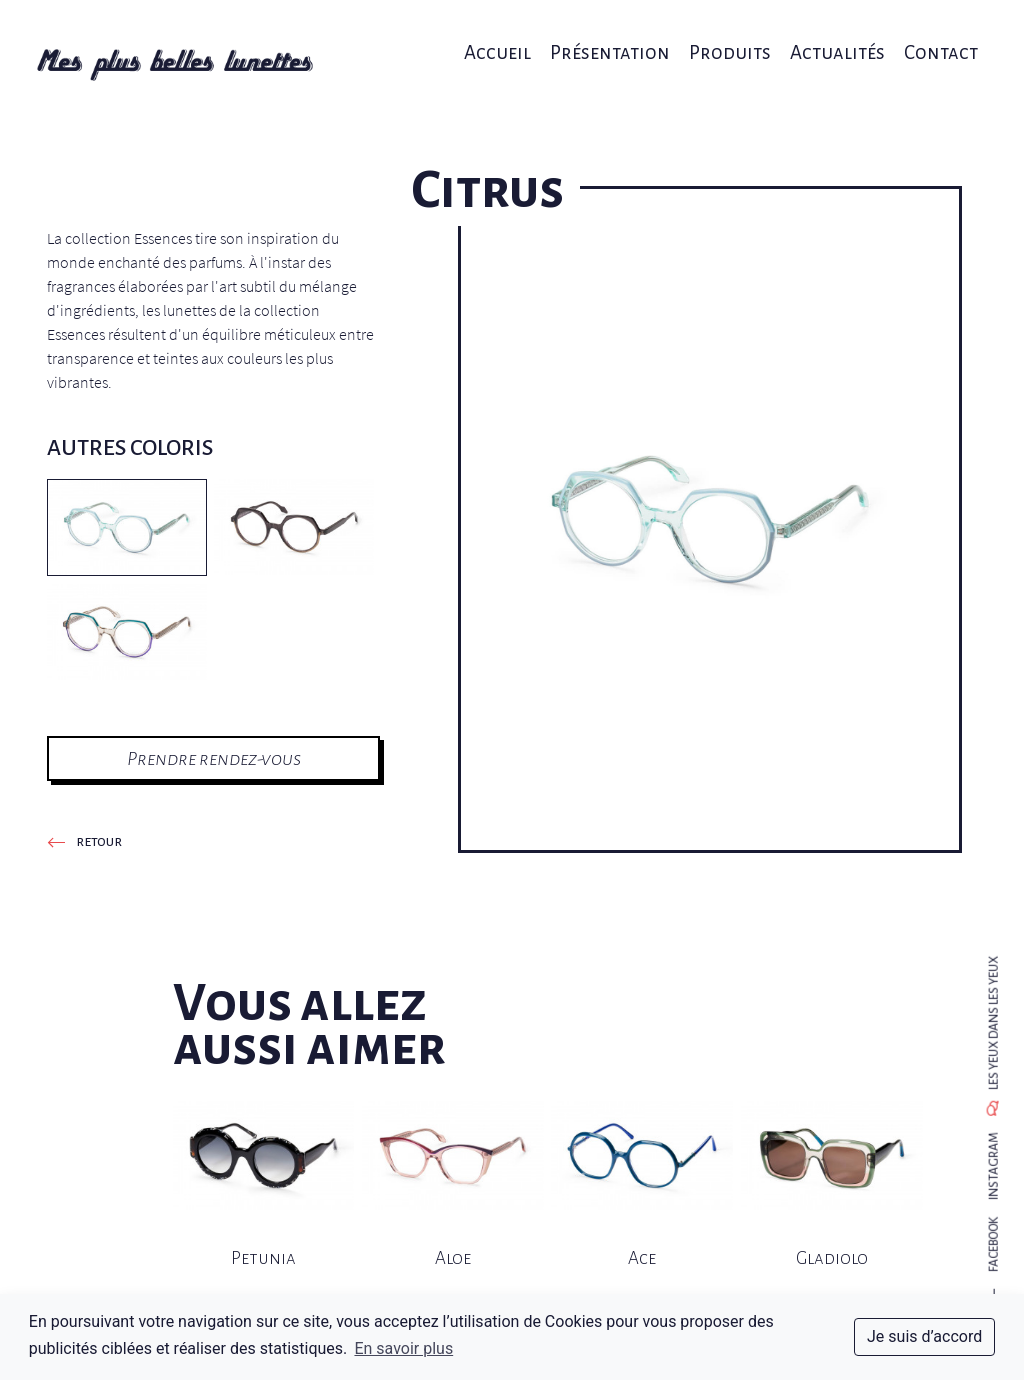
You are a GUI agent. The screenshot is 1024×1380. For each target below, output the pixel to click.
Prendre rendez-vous (214, 758)
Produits (723, 37)
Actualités (825, 37)
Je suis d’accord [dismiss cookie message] (924, 1336)
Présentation (608, 37)
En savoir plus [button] (403, 1348)
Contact (924, 37)
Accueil (500, 37)
